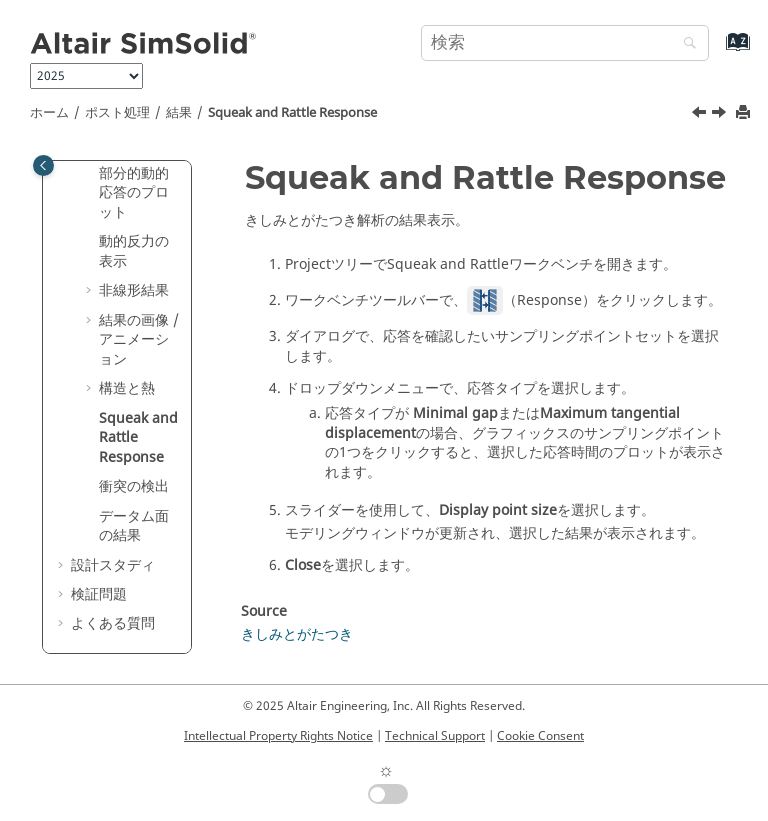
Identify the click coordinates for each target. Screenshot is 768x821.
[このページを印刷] (745, 113)
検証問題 (99, 594)
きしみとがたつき (297, 634)
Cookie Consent (540, 736)
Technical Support (435, 736)
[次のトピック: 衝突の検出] (721, 115)
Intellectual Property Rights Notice (278, 736)
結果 (179, 113)
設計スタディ (113, 565)
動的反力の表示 (134, 251)
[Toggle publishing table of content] (43, 165)
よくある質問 (113, 623)
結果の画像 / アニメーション (139, 340)
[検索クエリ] (565, 43)
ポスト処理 (117, 113)
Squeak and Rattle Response (292, 113)
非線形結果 (134, 290)
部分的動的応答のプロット (134, 193)
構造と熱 (127, 388)
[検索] (685, 44)
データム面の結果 (134, 526)
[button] (91, 174)
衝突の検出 (134, 486)
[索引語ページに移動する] (716, 51)
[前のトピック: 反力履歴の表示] (701, 115)
